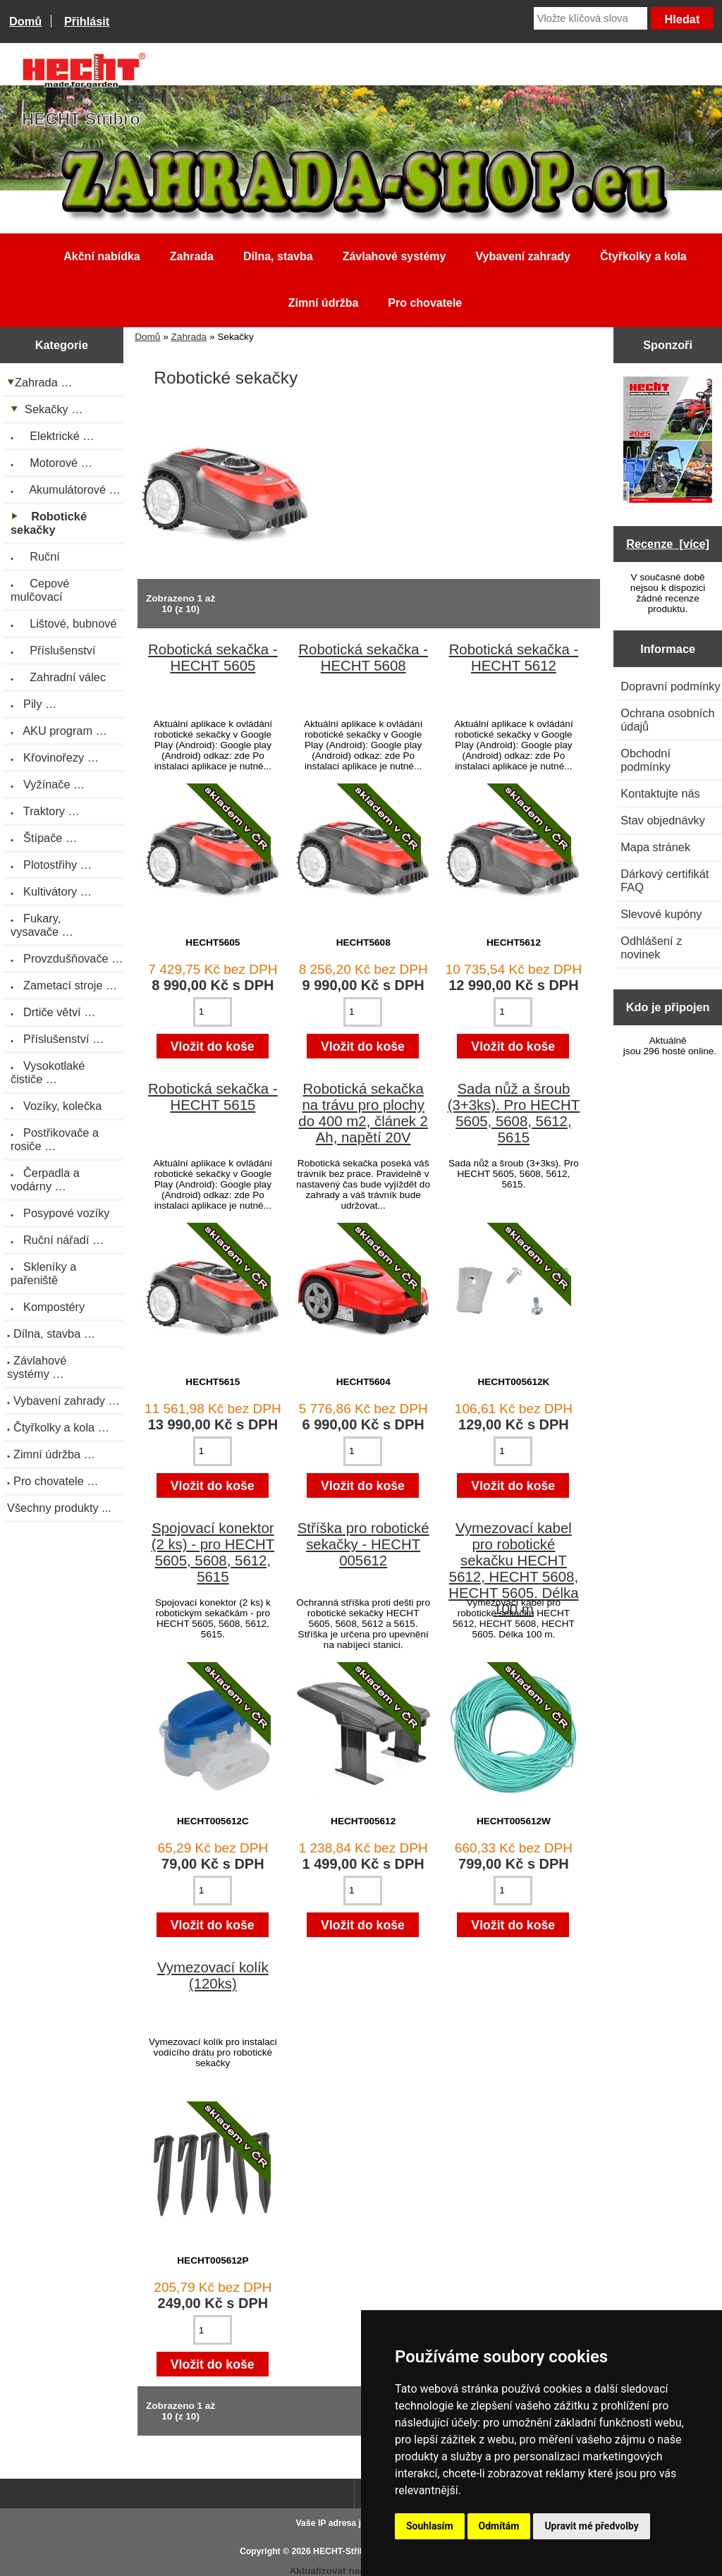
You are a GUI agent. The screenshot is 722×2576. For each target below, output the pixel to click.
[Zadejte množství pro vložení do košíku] (212, 1012)
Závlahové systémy (394, 256)
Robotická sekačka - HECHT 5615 (213, 1097)
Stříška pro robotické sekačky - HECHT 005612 (363, 1544)
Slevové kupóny (661, 914)
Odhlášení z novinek (651, 947)
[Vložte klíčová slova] (590, 18)
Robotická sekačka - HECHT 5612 (514, 657)
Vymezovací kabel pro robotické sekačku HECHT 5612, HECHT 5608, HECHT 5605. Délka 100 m (513, 1568)
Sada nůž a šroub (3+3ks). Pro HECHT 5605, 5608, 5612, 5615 (514, 1113)
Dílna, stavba (278, 256)
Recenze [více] (667, 543)
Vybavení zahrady (522, 256)
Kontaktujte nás (659, 793)
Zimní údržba (323, 303)
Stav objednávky (662, 820)
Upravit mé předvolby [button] (591, 2526)
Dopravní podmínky (670, 686)
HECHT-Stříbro (343, 2551)
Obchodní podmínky (645, 760)
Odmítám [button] (499, 2526)
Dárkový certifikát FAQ (664, 880)
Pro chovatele (425, 303)
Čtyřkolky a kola (643, 256)
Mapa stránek (655, 847)
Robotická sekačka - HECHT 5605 (213, 657)
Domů (25, 21)
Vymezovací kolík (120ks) (213, 1975)
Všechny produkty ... (59, 1507)
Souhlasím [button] (429, 2526)
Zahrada (189, 336)
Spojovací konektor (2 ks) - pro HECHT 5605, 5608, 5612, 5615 (213, 1552)
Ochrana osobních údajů (667, 720)
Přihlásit (86, 21)
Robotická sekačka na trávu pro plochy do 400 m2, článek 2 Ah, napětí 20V (363, 1113)
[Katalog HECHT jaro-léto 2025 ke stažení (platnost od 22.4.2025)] (668, 441)
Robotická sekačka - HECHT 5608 (363, 657)
